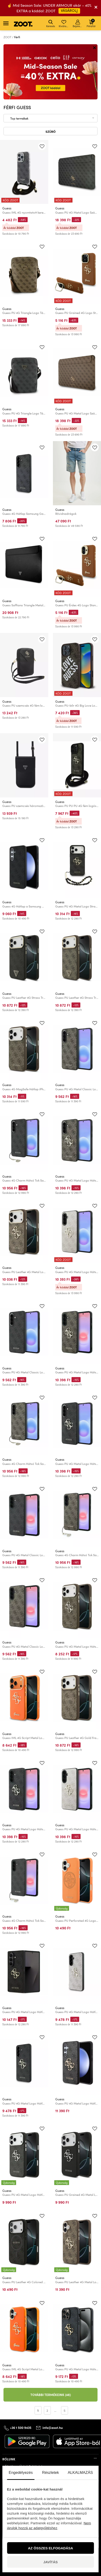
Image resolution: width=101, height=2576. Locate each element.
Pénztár (91, 23)
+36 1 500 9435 (20, 2427)
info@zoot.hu (52, 2427)
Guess (6, 208)
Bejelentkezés (78, 24)
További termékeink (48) (50, 2394)
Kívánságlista (64, 24)
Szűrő (51, 131)
